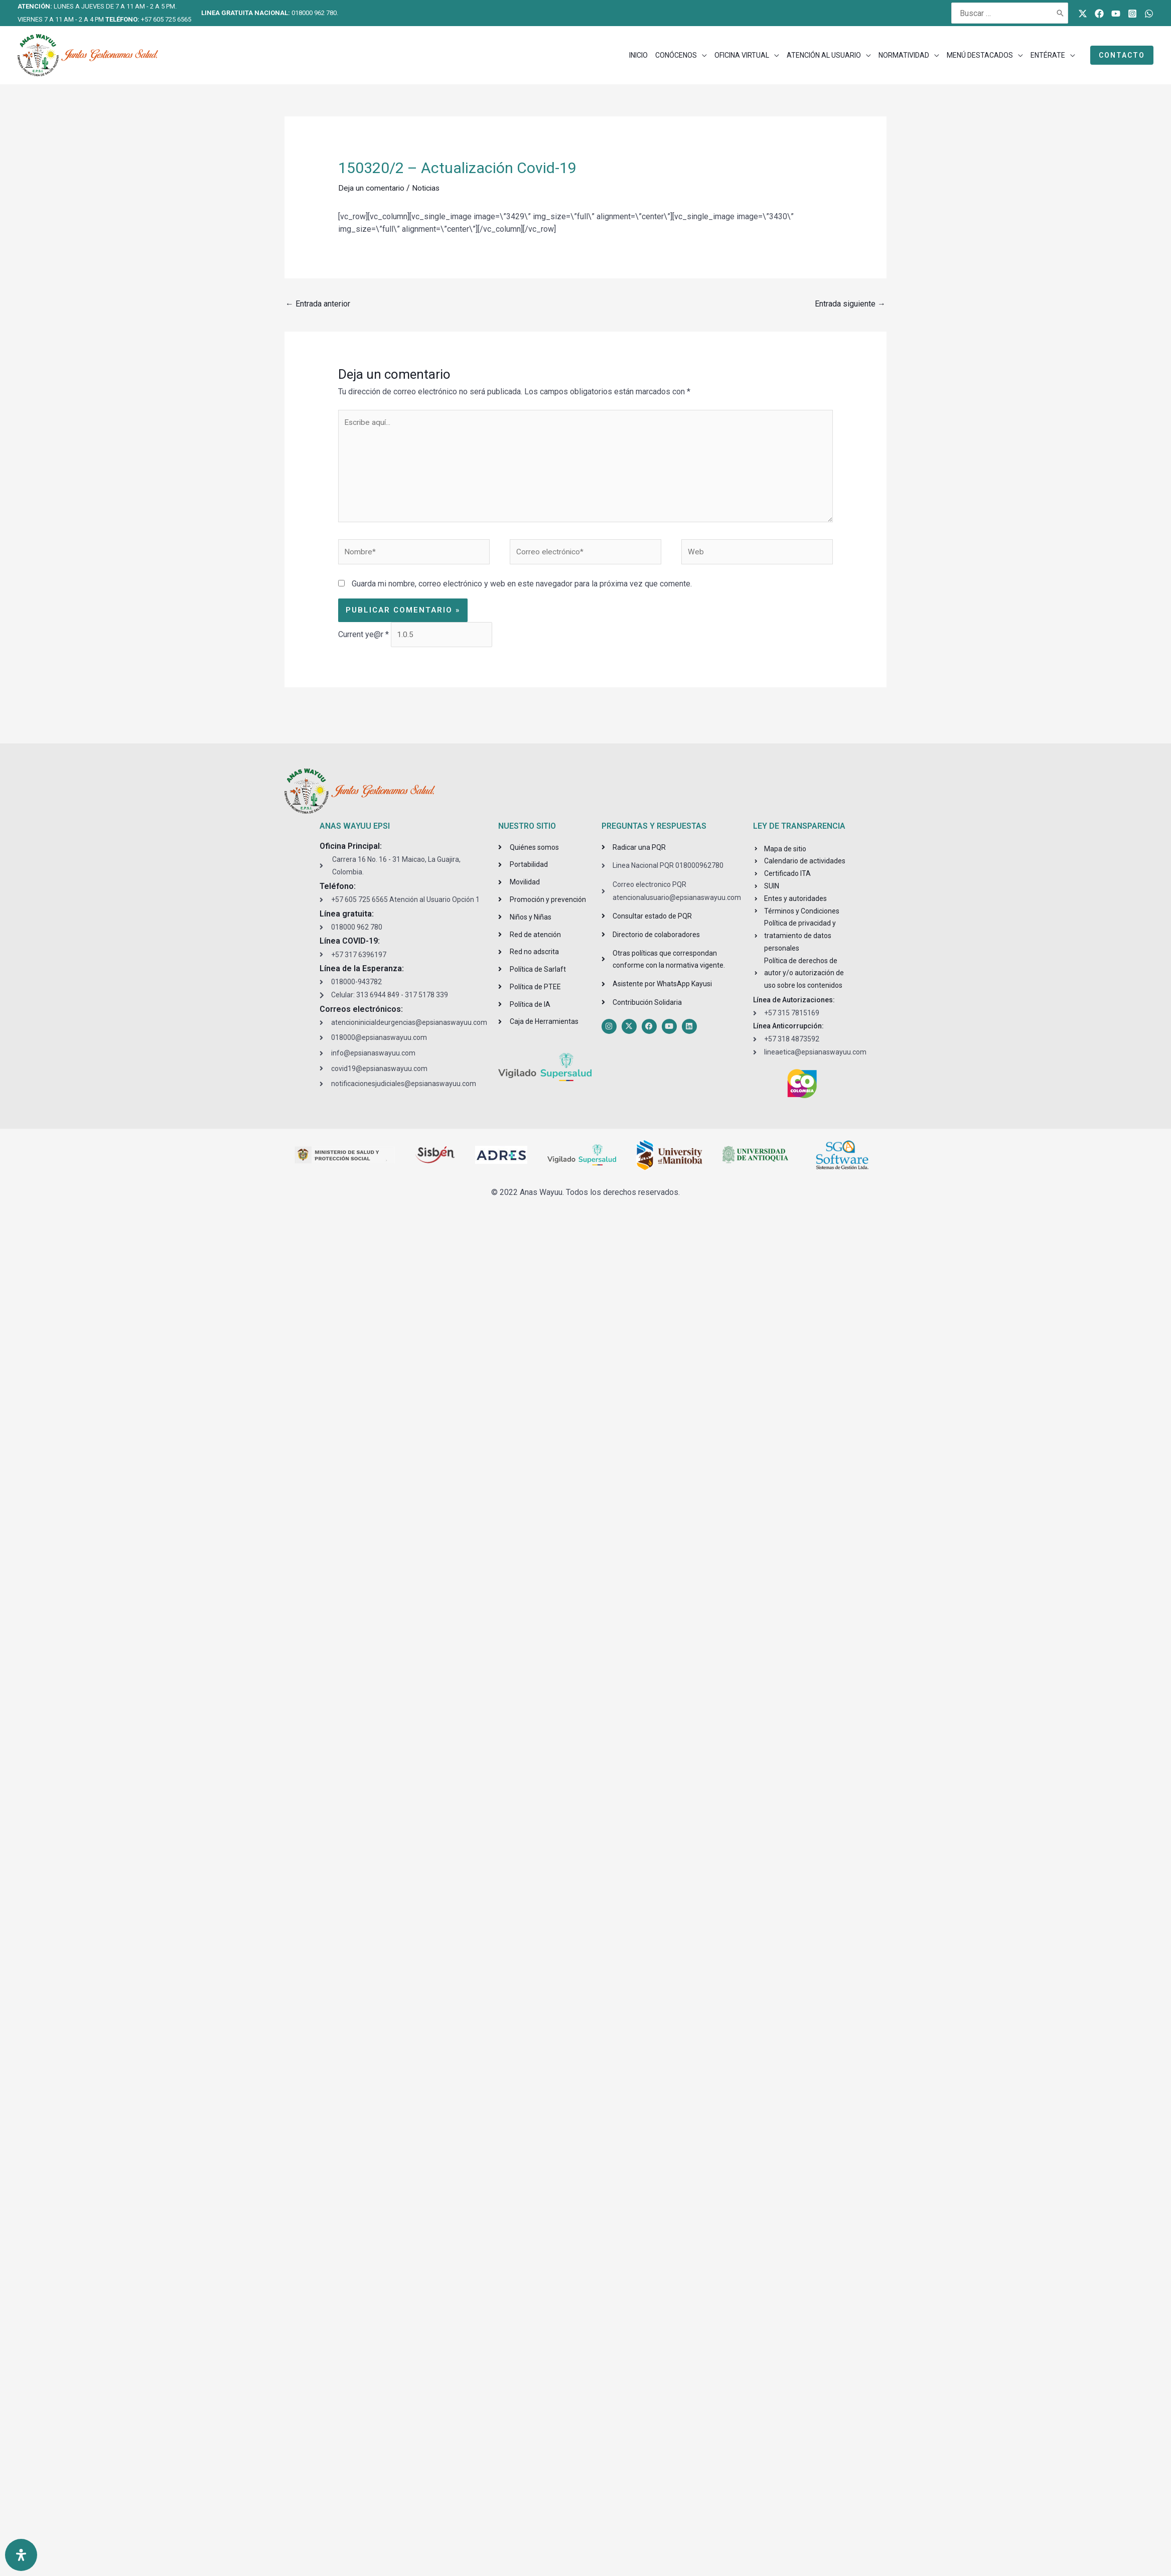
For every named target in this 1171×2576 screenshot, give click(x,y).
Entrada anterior (317, 304)
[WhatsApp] (1148, 13)
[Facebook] (1099, 13)
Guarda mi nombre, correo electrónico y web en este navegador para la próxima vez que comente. (522, 587)
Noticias (427, 188)
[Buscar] (1061, 13)
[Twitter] (1082, 13)
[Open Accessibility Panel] (21, 2555)
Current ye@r (363, 639)
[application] (702, 55)
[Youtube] (1115, 13)
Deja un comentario (371, 188)
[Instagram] (1132, 13)
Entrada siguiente (850, 304)
